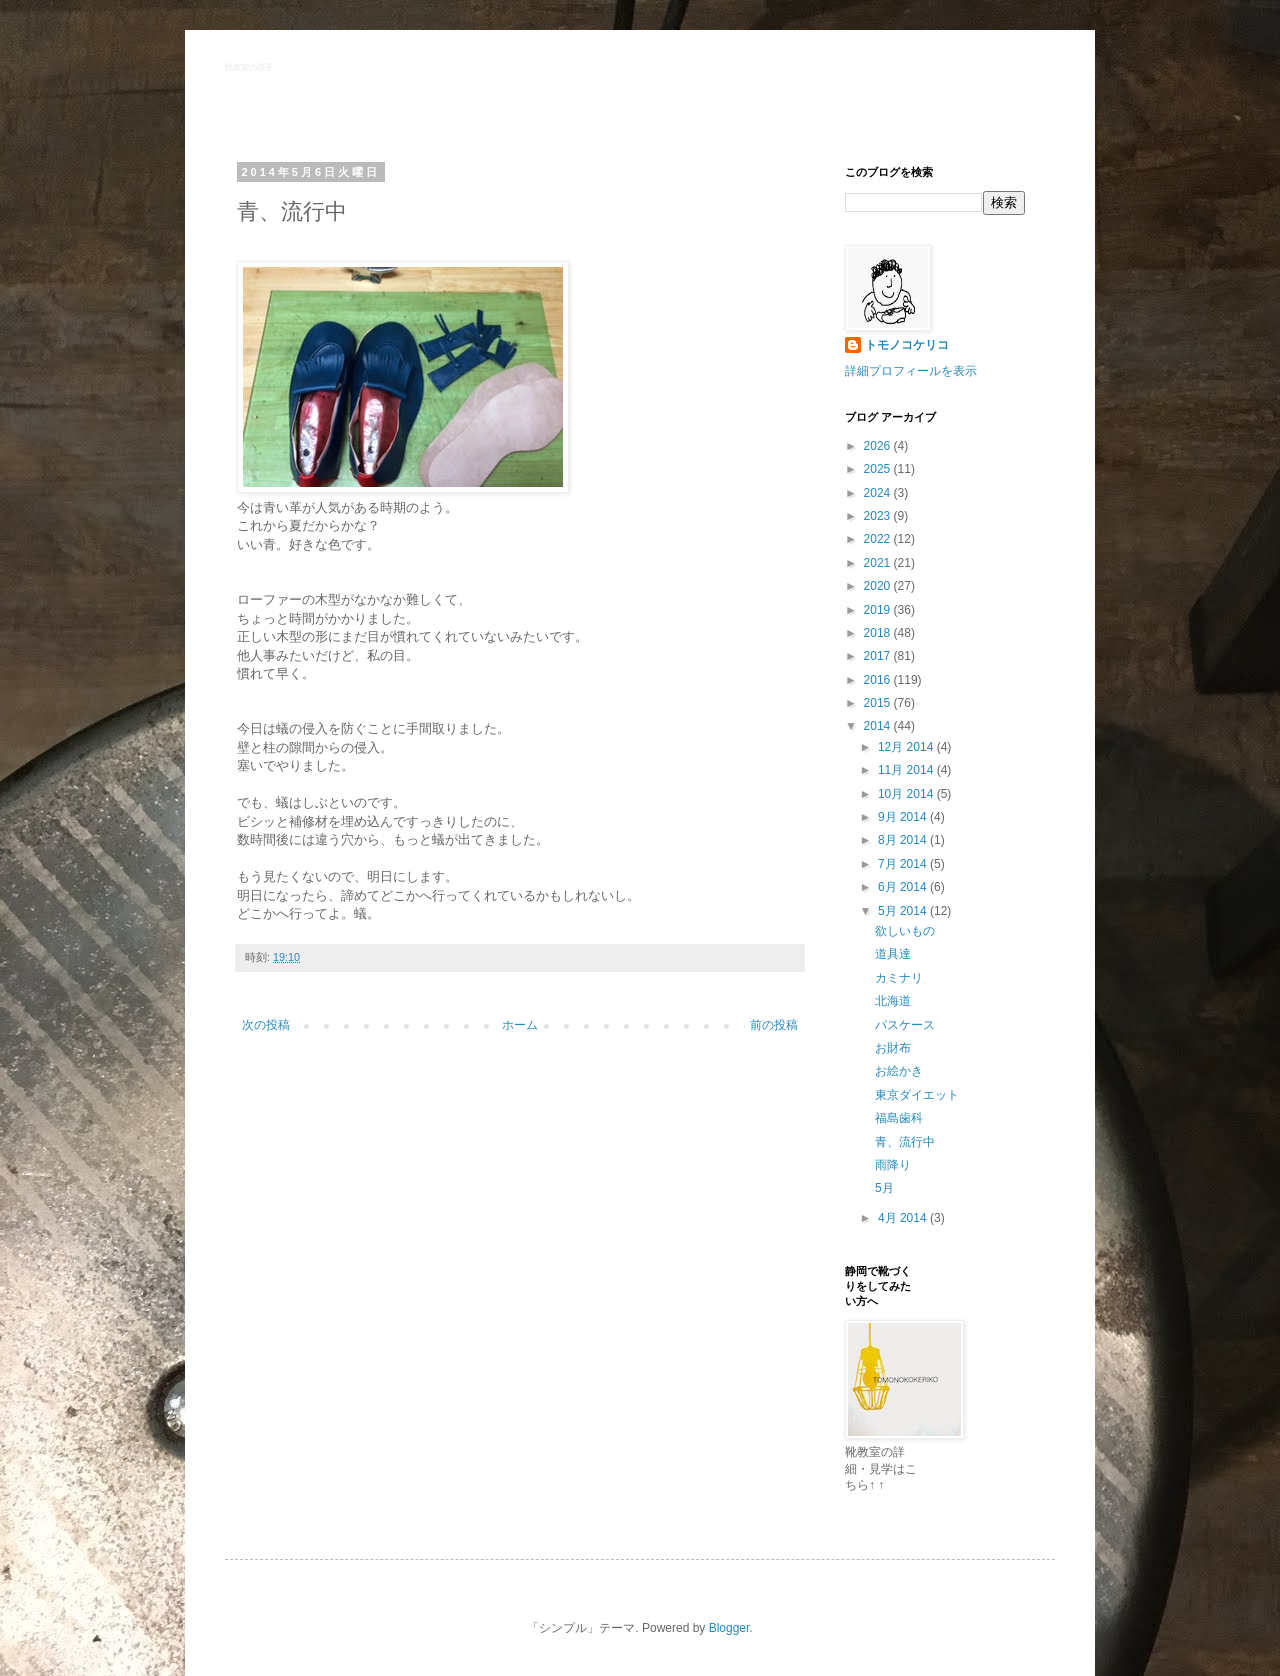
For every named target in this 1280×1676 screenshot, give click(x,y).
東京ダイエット (917, 1095)
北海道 (893, 1001)
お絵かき (899, 1071)
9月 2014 (904, 817)
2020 (879, 586)
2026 (879, 446)
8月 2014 (904, 840)
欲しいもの (905, 931)
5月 (884, 1188)
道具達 (893, 954)
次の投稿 (266, 1025)
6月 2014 (904, 887)
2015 (879, 703)
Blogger (729, 1628)
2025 (879, 469)
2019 (879, 610)
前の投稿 (774, 1025)
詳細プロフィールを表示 (911, 371)
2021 (879, 563)
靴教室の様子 (249, 67)
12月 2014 (907, 747)
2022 (879, 539)
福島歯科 (899, 1118)
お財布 (893, 1048)
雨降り (893, 1165)
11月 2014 (907, 770)
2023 (879, 516)
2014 (879, 726)
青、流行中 (905, 1142)
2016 (879, 680)
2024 (879, 493)
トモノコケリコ (907, 345)
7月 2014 (904, 864)
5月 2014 (904, 911)
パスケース (905, 1025)
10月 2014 (907, 794)
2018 (879, 633)
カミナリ (899, 978)
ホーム (520, 1025)
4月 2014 (904, 1218)
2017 (879, 656)
